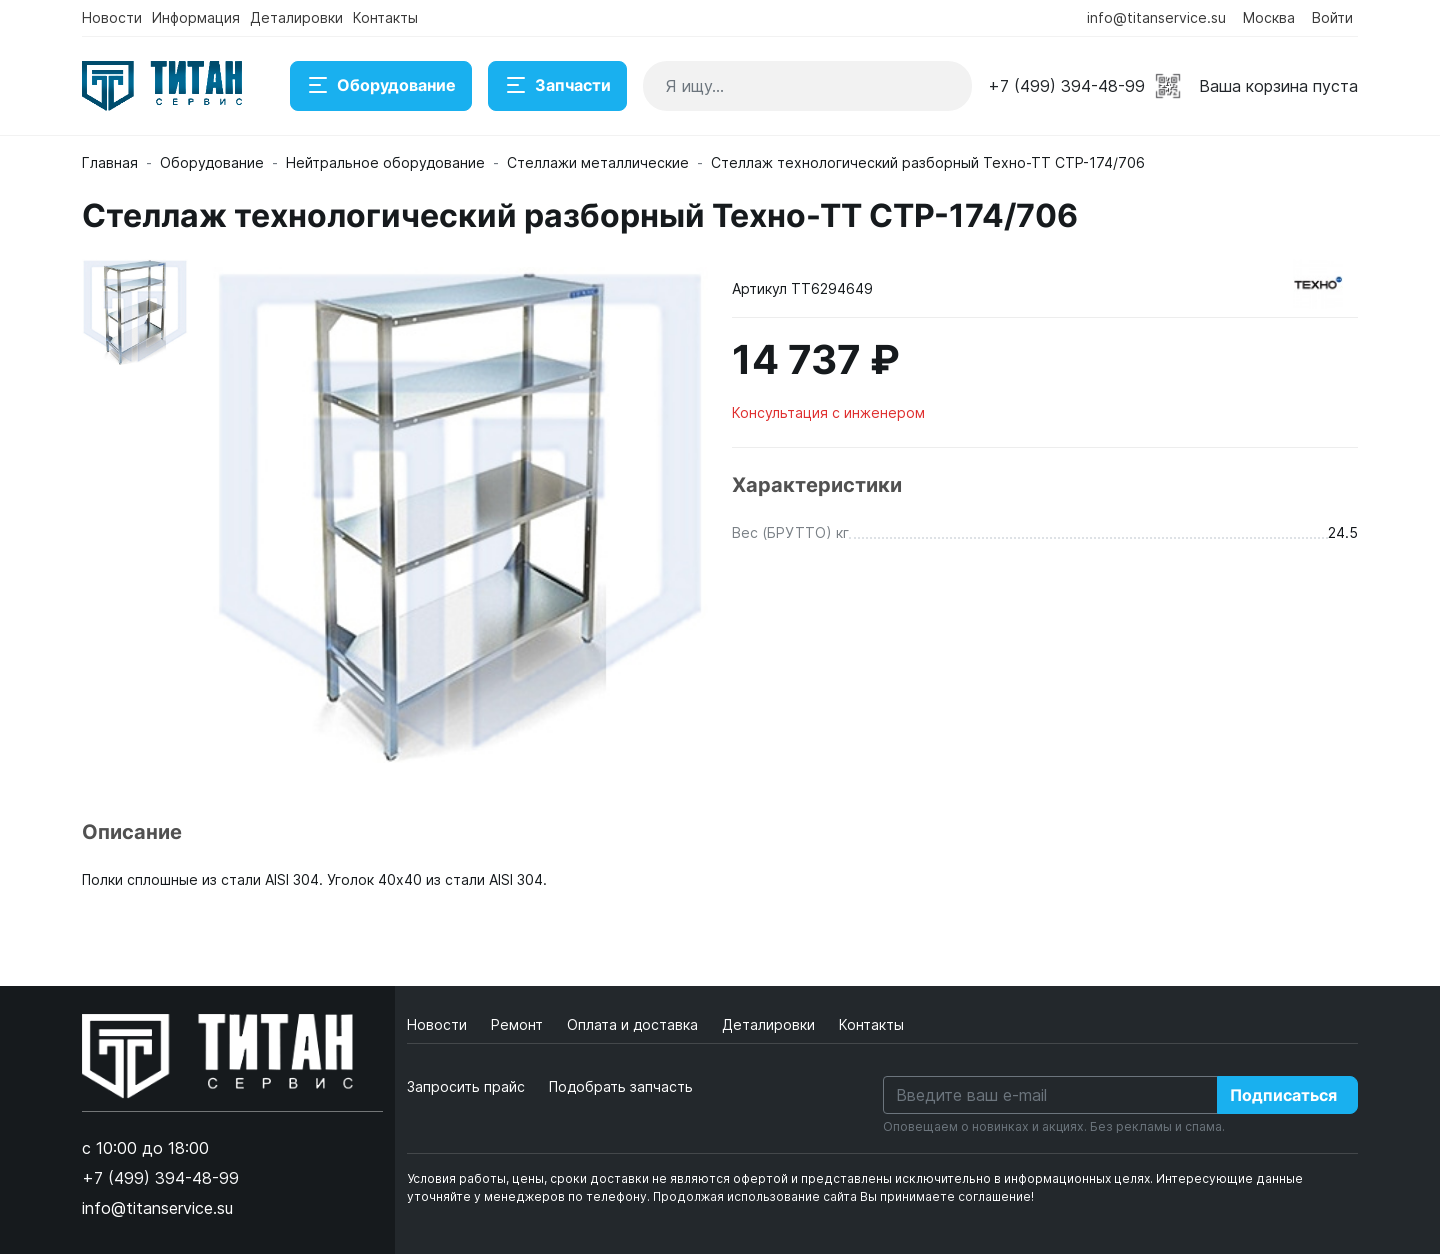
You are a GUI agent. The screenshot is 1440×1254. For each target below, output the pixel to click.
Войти (1332, 17)
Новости (112, 17)
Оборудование (381, 86)
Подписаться (1283, 1095)
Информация (196, 17)
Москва (1269, 17)
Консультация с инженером (828, 412)
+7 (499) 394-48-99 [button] (1066, 86)
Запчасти (557, 86)
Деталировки (296, 17)
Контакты (385, 17)
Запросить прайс (466, 1086)
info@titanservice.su (1156, 17)
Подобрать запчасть (621, 1086)
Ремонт (519, 1024)
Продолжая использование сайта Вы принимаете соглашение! (843, 1196)
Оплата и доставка (634, 1024)
